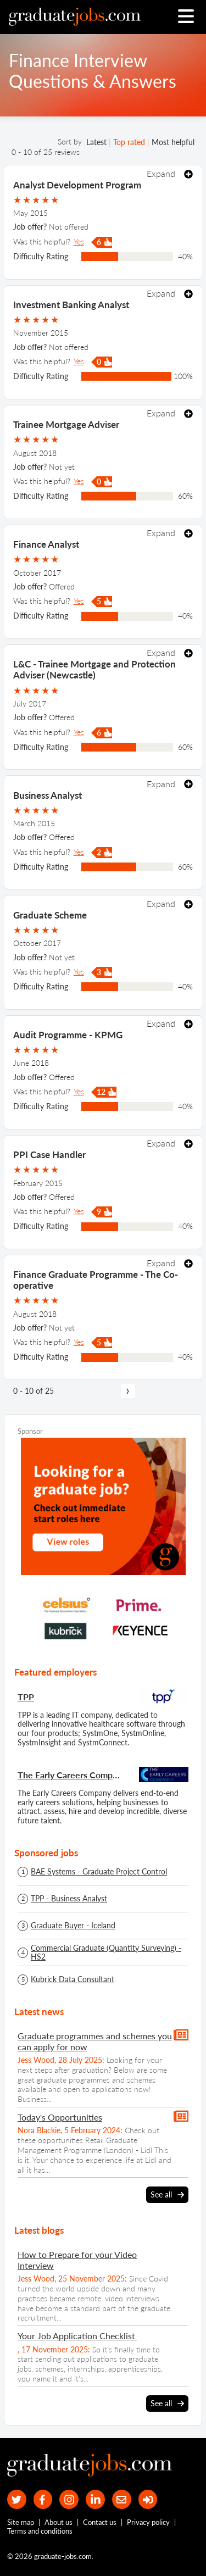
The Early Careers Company (71, 1775)
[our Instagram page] (69, 2499)
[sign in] (148, 2499)
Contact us (99, 2522)
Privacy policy (148, 2522)
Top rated (129, 142)
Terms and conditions (40, 2531)
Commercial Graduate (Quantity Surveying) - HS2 (106, 1952)
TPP (26, 1697)
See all (167, 2195)
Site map (20, 2522)
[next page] (128, 1391)
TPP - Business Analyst (69, 1898)
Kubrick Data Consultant (72, 1979)
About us (58, 2522)
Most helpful (173, 142)
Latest (96, 142)
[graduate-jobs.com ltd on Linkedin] (95, 2499)
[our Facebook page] (43, 2499)
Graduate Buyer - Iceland (73, 1925)
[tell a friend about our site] (121, 2499)
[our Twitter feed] (16, 2499)
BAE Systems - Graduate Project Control (99, 1871)
